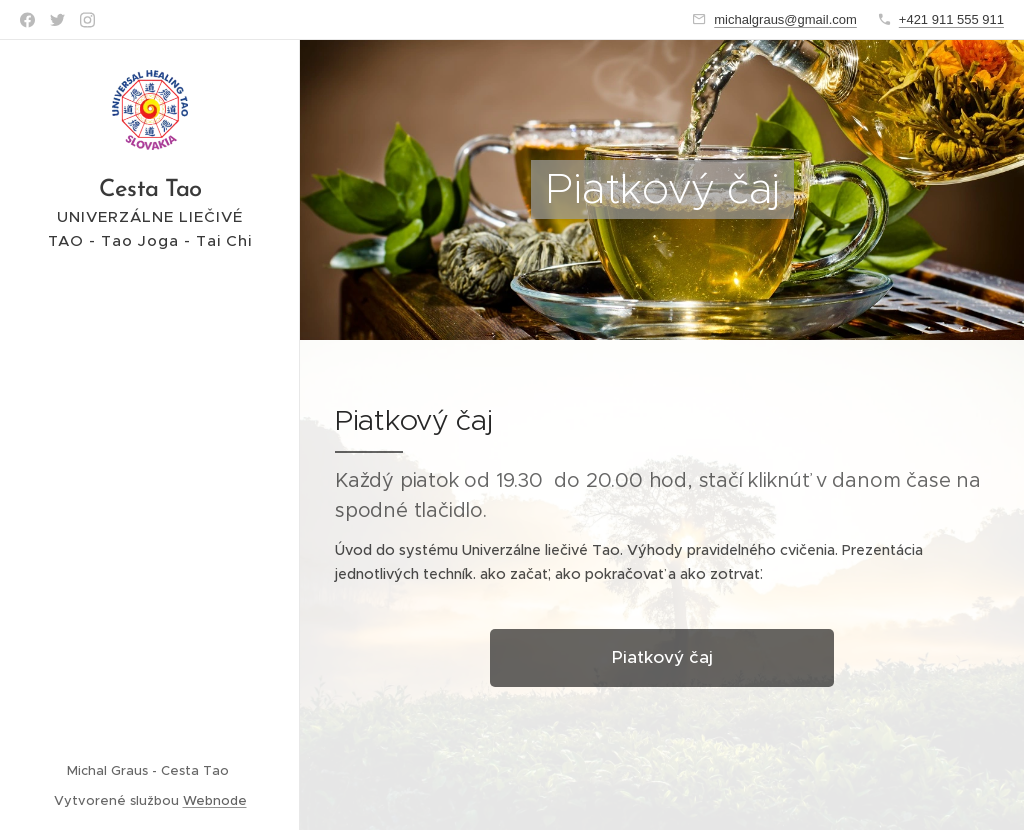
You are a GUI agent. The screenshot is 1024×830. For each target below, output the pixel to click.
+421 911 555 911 (951, 19)
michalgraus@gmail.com (785, 19)
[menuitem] (150, 422)
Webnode (215, 800)
